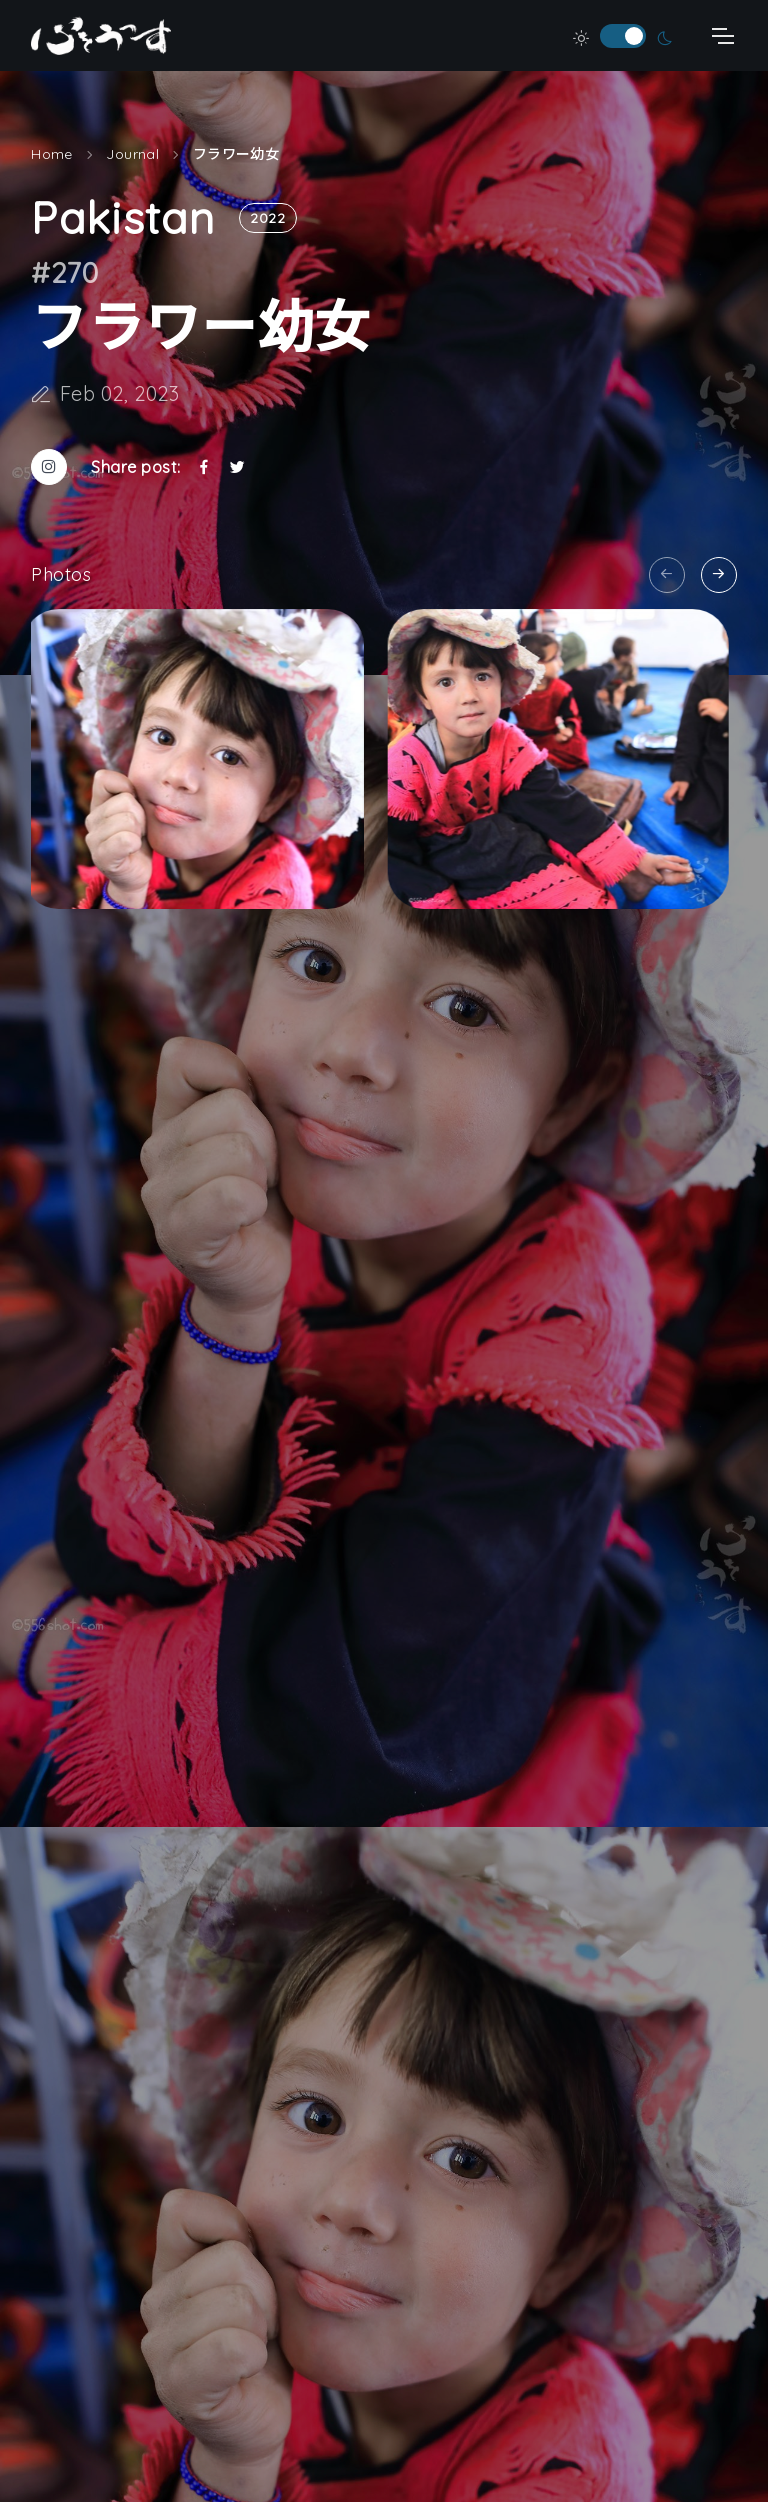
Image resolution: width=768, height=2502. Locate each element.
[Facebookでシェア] (204, 481)
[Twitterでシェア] (237, 481)
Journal (132, 168)
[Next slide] (719, 575)
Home (52, 168)
